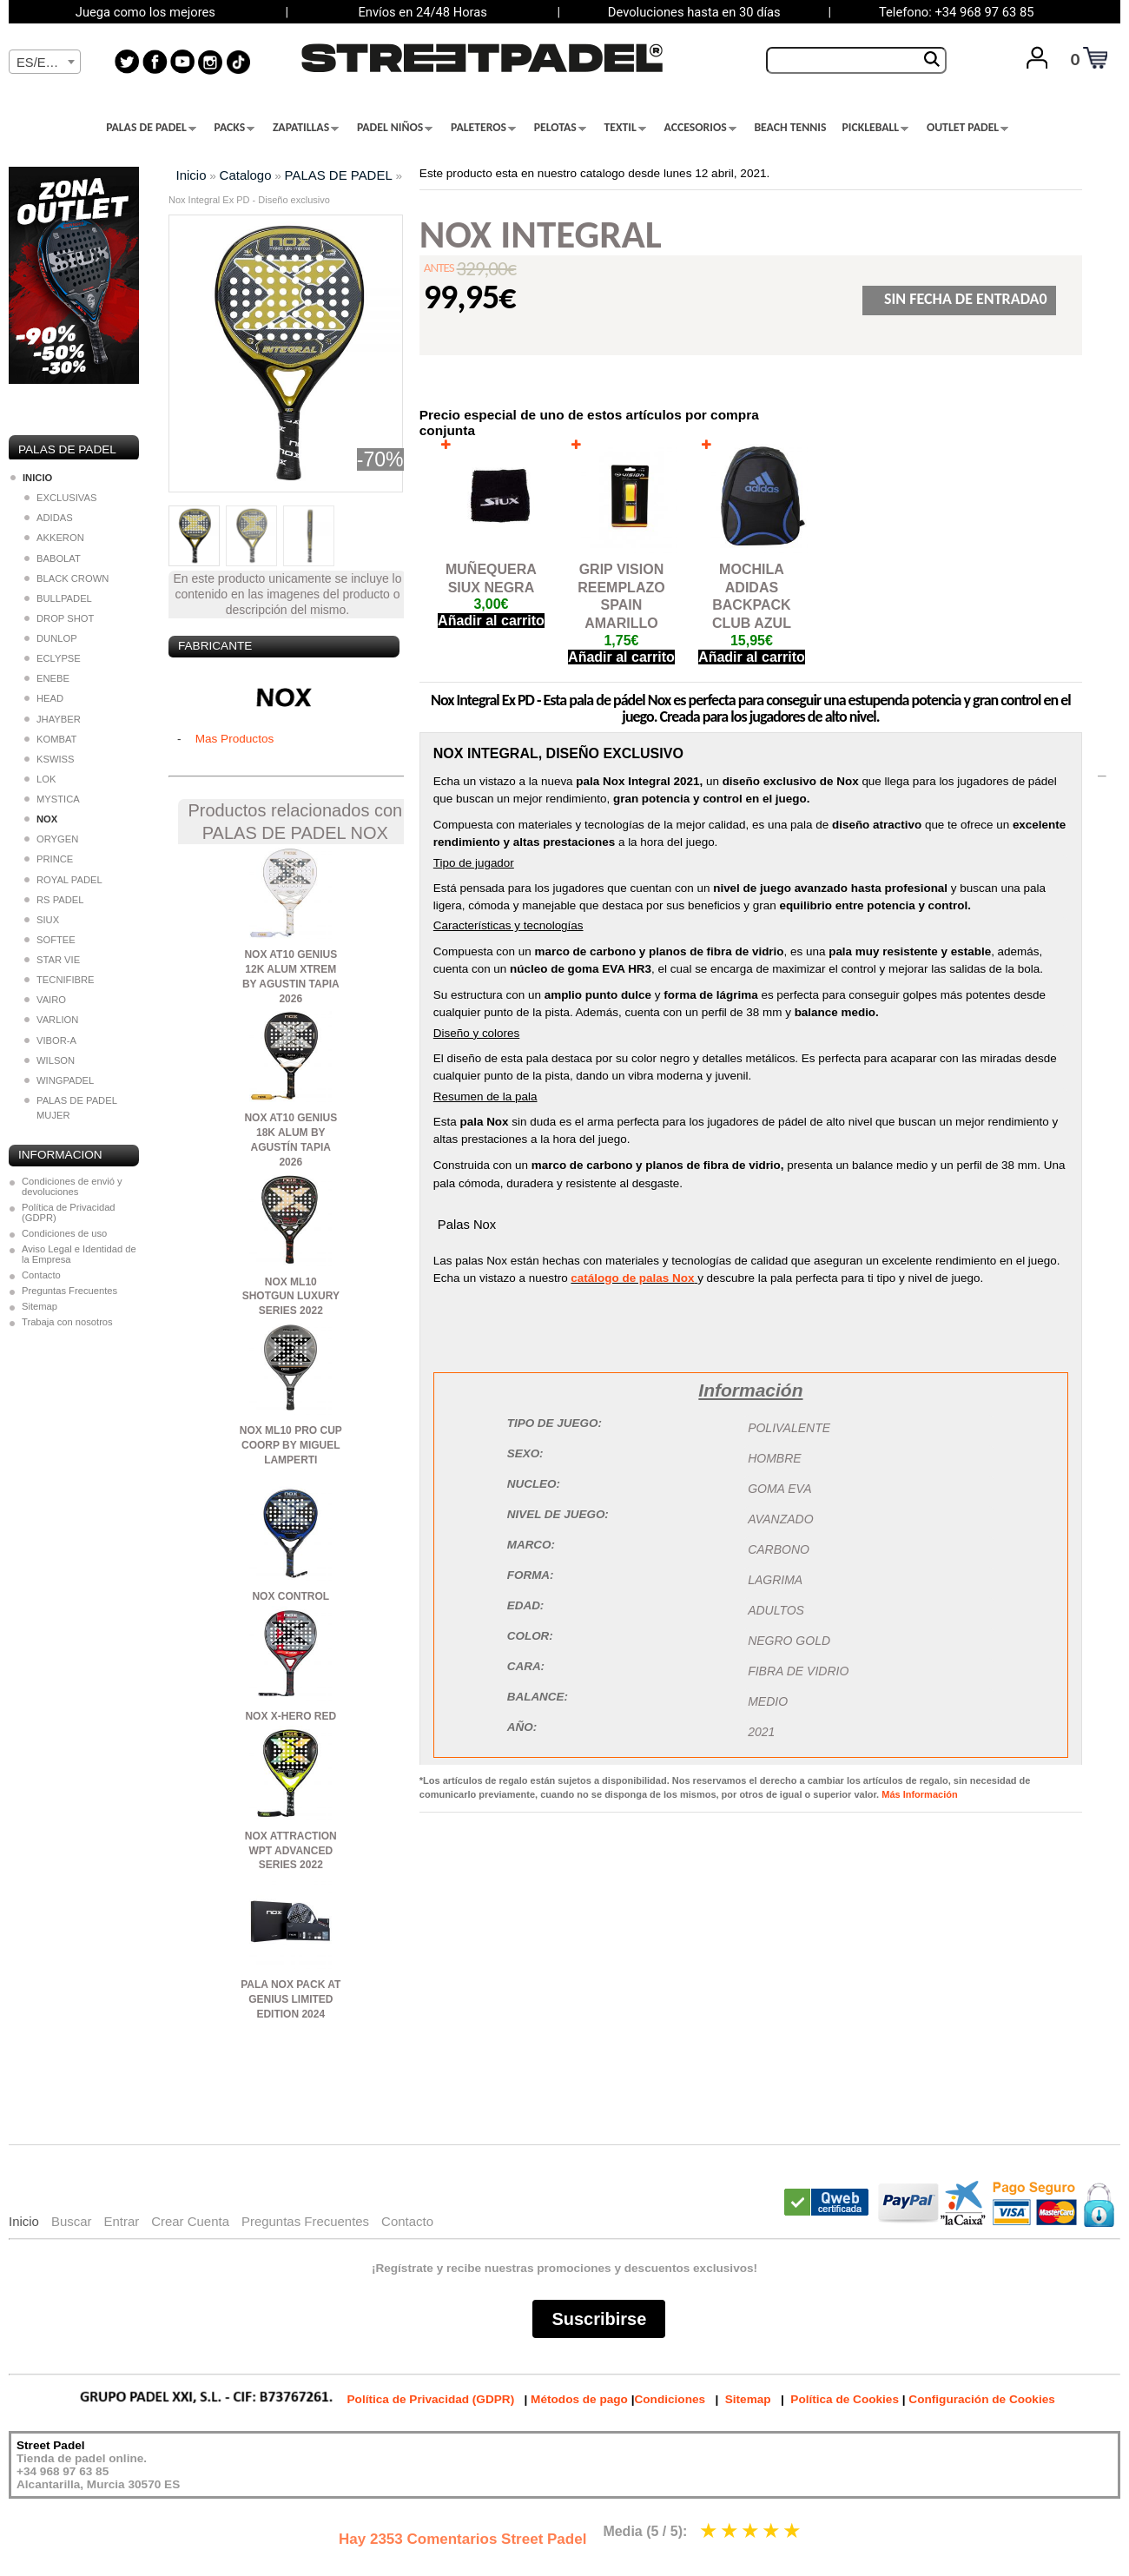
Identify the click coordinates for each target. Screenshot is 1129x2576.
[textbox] (45, 62)
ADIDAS (48, 517)
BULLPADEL (58, 598)
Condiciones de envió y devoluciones (72, 1186)
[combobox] (45, 62)
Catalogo (246, 175)
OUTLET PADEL (967, 128)
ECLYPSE (52, 658)
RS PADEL (54, 900)
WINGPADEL (59, 1080)
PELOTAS (560, 128)
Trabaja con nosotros (67, 1322)
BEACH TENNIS (790, 128)
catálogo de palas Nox (632, 1278)
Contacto (41, 1275)
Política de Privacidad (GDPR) (69, 1212)
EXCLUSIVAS (60, 497)
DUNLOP (50, 638)
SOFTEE (50, 940)
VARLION (51, 1019)
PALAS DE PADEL (151, 128)
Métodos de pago (579, 2399)
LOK (40, 779)
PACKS (235, 128)
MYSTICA (52, 799)
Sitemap (39, 1306)
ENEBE (46, 678)
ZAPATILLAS (306, 128)
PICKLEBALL (875, 128)
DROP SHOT (59, 618)
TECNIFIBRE (59, 979)
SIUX (41, 920)
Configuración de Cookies (981, 2399)
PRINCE (48, 859)
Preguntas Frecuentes (69, 1290)
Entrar (121, 2221)
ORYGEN (51, 839)
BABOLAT (52, 558)
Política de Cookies (844, 2399)
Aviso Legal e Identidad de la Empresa (79, 1254)
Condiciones (669, 2399)
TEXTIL (625, 128)
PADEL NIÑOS (394, 128)
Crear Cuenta (190, 2221)
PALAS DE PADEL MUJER (70, 1107)
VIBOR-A (50, 1040)
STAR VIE (52, 959)
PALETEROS (483, 128)
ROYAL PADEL (63, 880)
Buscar (71, 2221)
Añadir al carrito (491, 620)
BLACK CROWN (66, 578)
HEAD (43, 698)
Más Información (919, 1794)
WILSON (49, 1060)
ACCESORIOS (700, 128)
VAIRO (45, 999)
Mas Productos (234, 738)
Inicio (191, 175)
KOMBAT (50, 739)
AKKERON (54, 537)
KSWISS (49, 759)
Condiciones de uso (64, 1233)
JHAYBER (52, 719)
